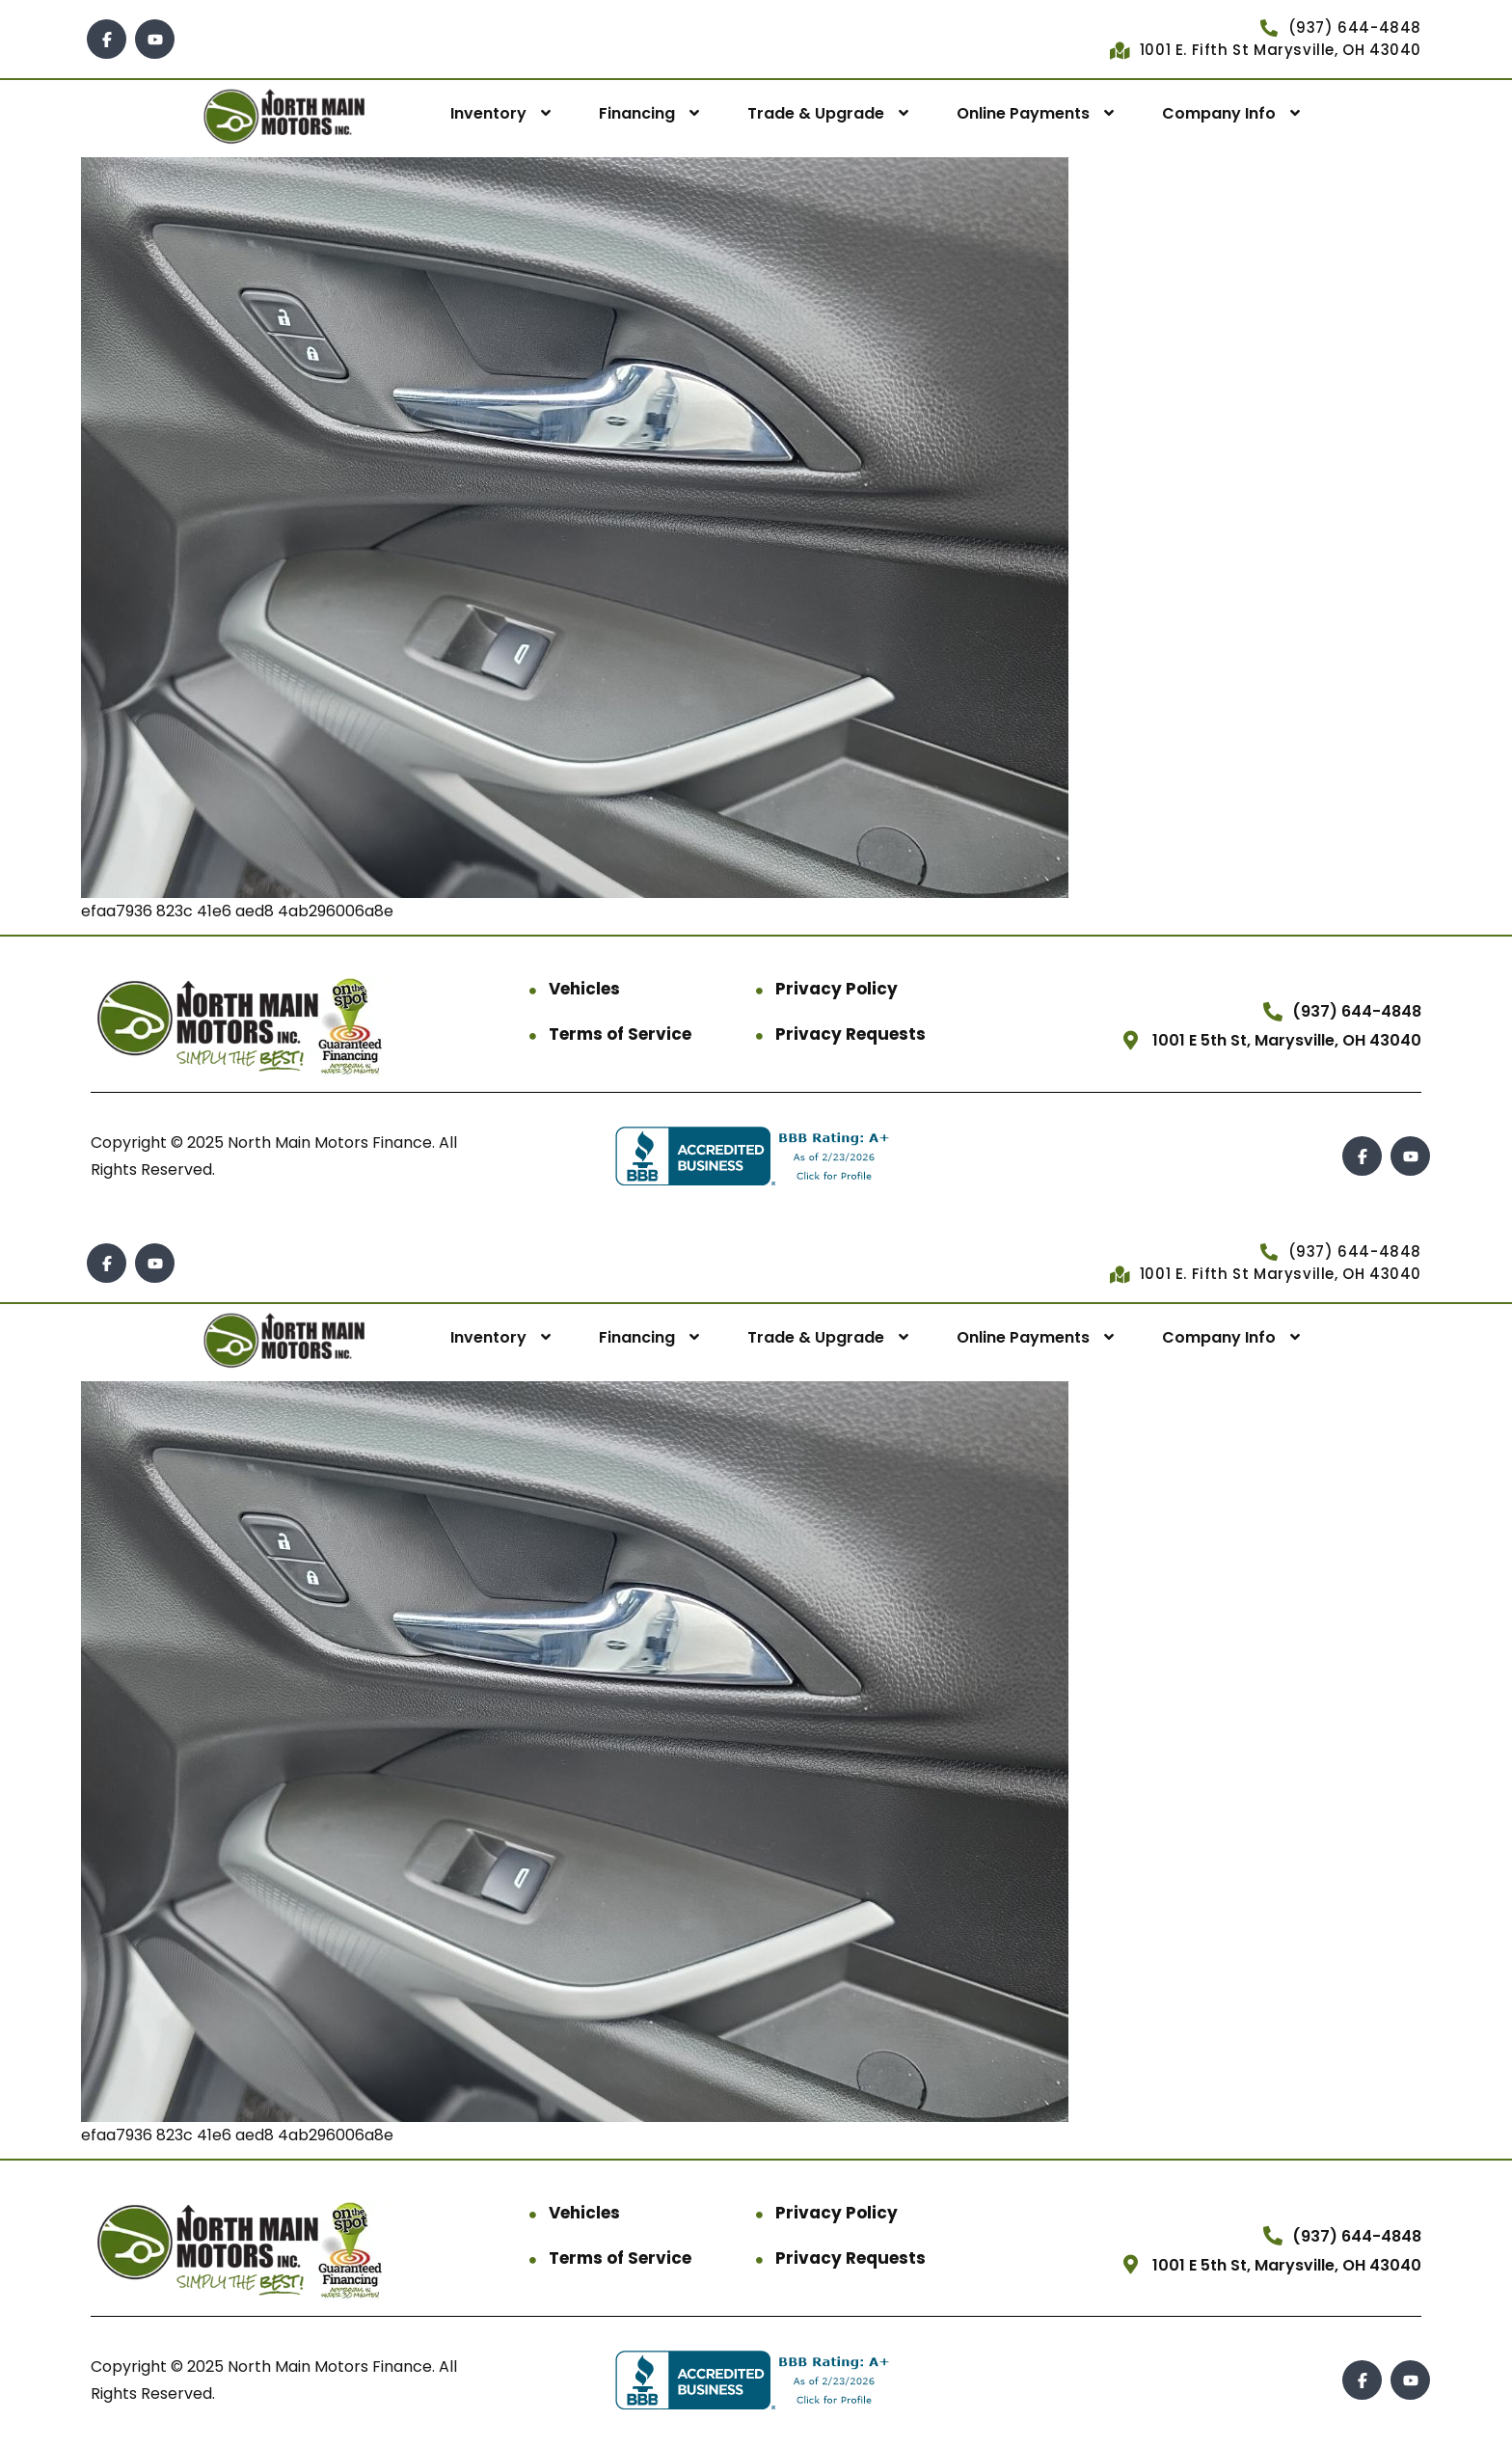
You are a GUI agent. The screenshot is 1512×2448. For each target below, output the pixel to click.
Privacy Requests (850, 1034)
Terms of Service (620, 1034)
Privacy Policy (836, 988)
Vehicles (584, 988)
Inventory (488, 113)
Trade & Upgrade (815, 113)
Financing (637, 113)
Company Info (1219, 113)
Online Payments (1023, 113)
